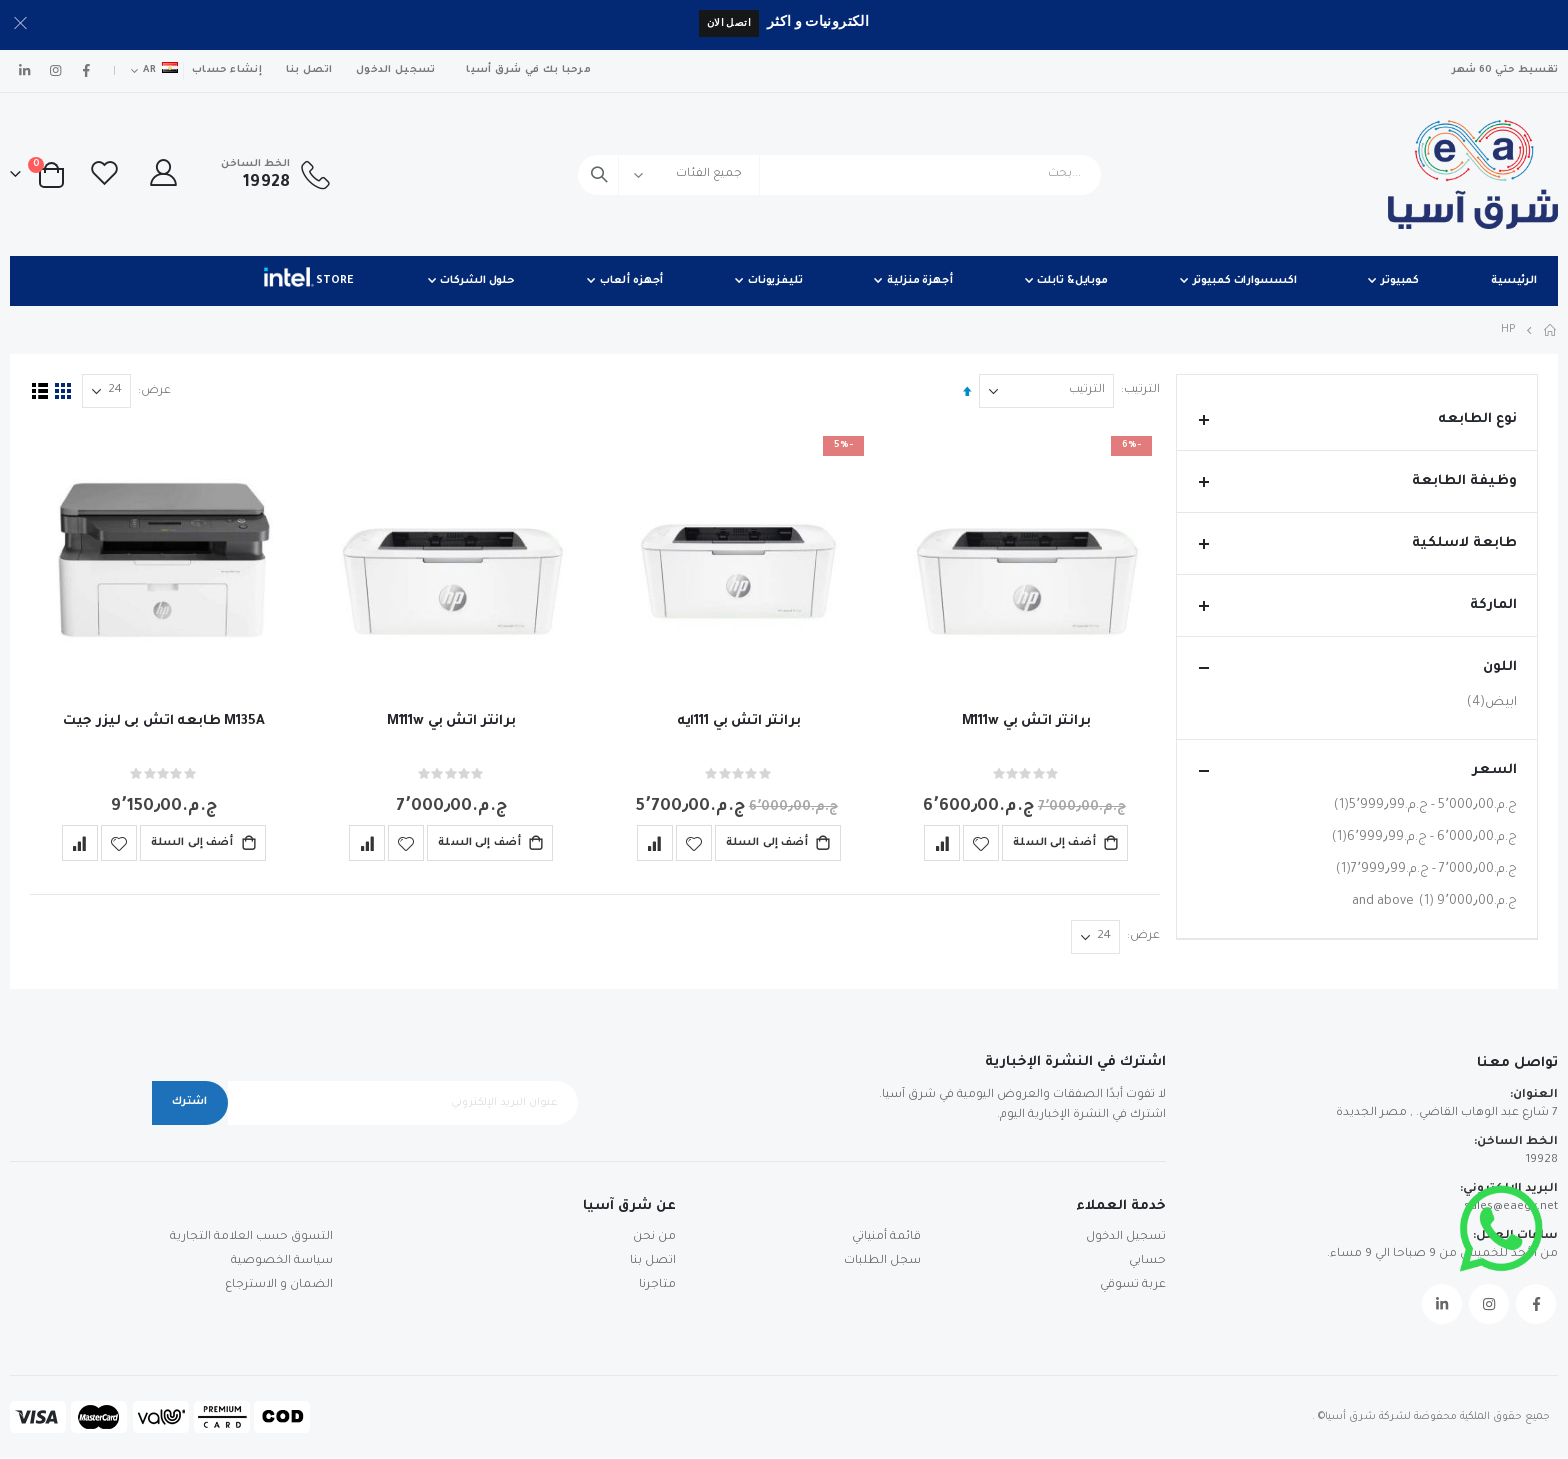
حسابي (1147, 1262)
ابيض (1489, 702)
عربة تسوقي (1133, 1286)
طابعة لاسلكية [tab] (1357, 543)
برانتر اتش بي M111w (1022, 720)
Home (1551, 330)
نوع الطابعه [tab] (1357, 419)
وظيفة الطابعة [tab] (1357, 481)
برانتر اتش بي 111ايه (736, 720)
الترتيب (1138, 390)
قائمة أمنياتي (886, 1238)
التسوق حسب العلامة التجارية (251, 1238)
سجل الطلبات (882, 1262)
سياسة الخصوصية (282, 1262)
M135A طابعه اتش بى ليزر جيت (163, 720)
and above (1434, 901)
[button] (978, 842)
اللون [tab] (1357, 667)
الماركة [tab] (1357, 605)
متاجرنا (657, 1286)
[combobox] (839, 175)
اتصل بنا (309, 70)
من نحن (654, 1238)
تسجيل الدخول (395, 70)
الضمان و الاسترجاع (279, 1286)
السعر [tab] (1357, 770)
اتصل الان (729, 22)
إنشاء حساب (227, 70)
